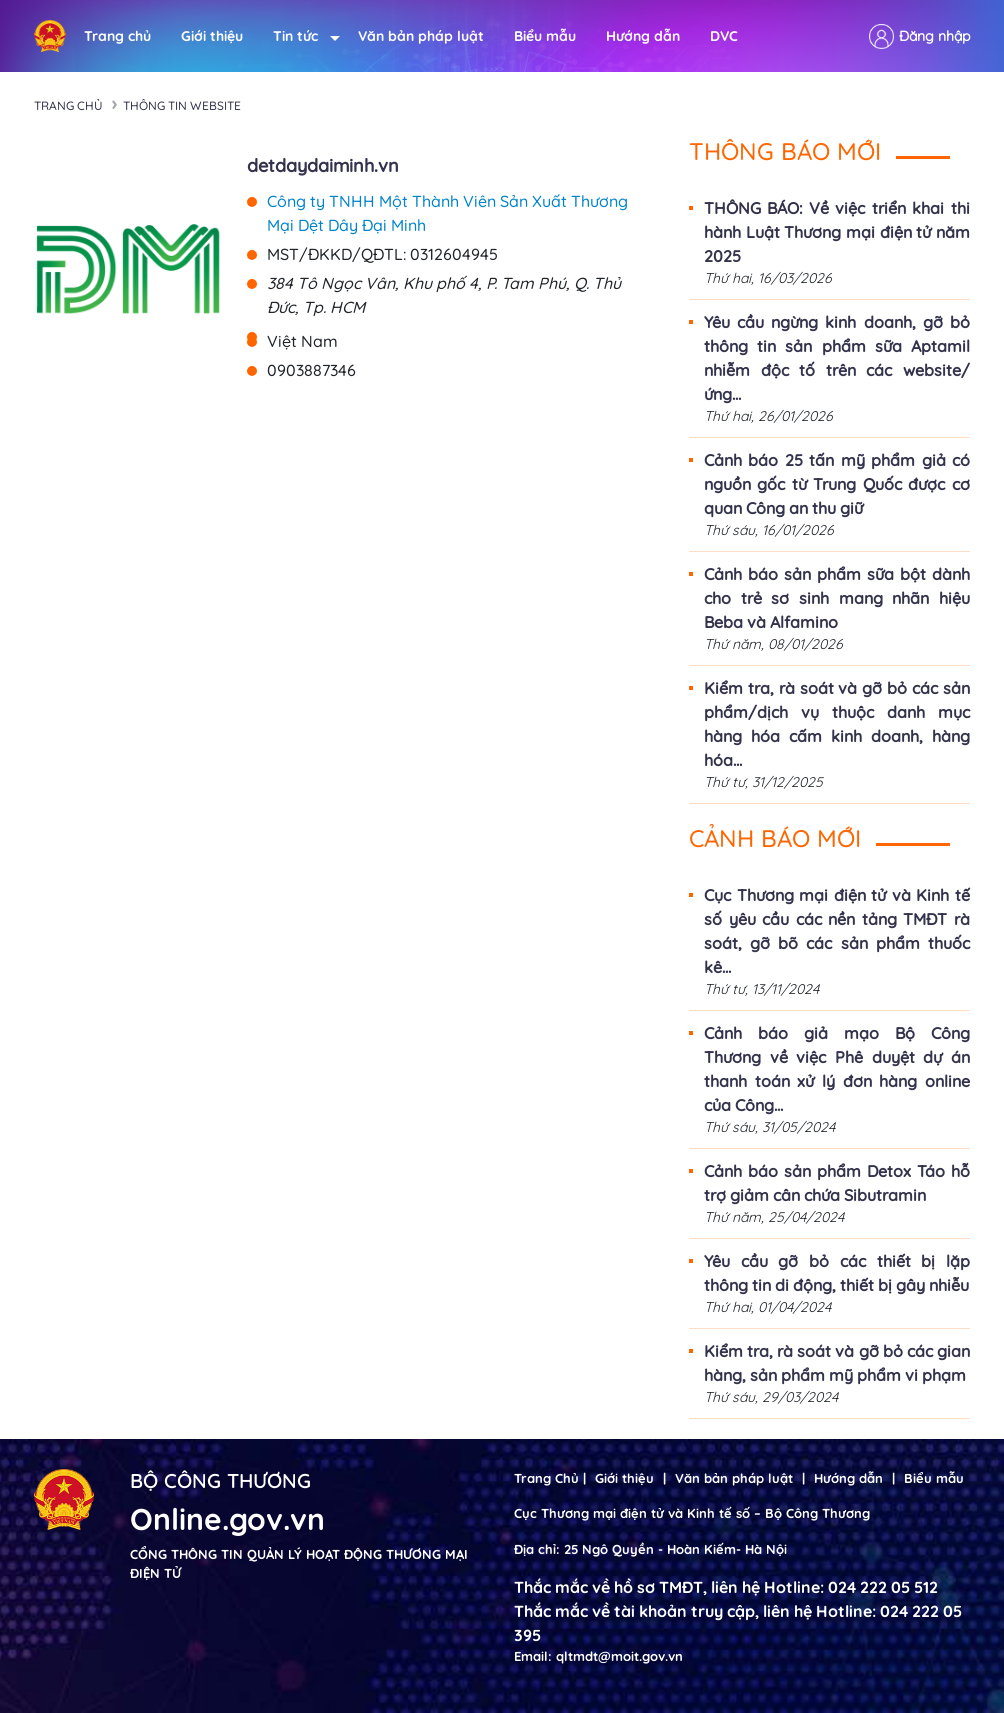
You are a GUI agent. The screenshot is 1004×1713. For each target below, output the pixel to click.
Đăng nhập (934, 36)
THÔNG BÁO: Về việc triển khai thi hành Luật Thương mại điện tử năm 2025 (837, 232)
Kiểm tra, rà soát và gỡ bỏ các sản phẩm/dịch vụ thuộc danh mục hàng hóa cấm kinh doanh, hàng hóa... (837, 724)
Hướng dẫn (643, 36)
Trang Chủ (546, 1478)
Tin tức (300, 36)
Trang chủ (117, 36)
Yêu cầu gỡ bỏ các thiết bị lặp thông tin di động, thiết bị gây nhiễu (837, 1273)
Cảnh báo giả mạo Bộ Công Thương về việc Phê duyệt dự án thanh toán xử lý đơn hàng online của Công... (837, 1069)
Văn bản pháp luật (421, 36)
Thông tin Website (182, 105)
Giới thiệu (212, 36)
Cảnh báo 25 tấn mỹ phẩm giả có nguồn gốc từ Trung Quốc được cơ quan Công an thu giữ (837, 484)
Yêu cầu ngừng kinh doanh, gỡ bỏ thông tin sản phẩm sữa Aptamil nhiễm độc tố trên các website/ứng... (837, 358)
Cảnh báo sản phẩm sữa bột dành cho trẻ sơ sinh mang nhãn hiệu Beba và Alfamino (837, 598)
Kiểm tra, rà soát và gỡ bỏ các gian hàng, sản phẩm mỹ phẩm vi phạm (837, 1363)
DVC (724, 36)
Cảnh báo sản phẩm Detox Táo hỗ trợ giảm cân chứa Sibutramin (837, 1183)
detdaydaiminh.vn (323, 165)
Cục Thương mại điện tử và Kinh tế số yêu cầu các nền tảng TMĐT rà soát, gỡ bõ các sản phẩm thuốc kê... (837, 931)
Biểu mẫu (545, 36)
